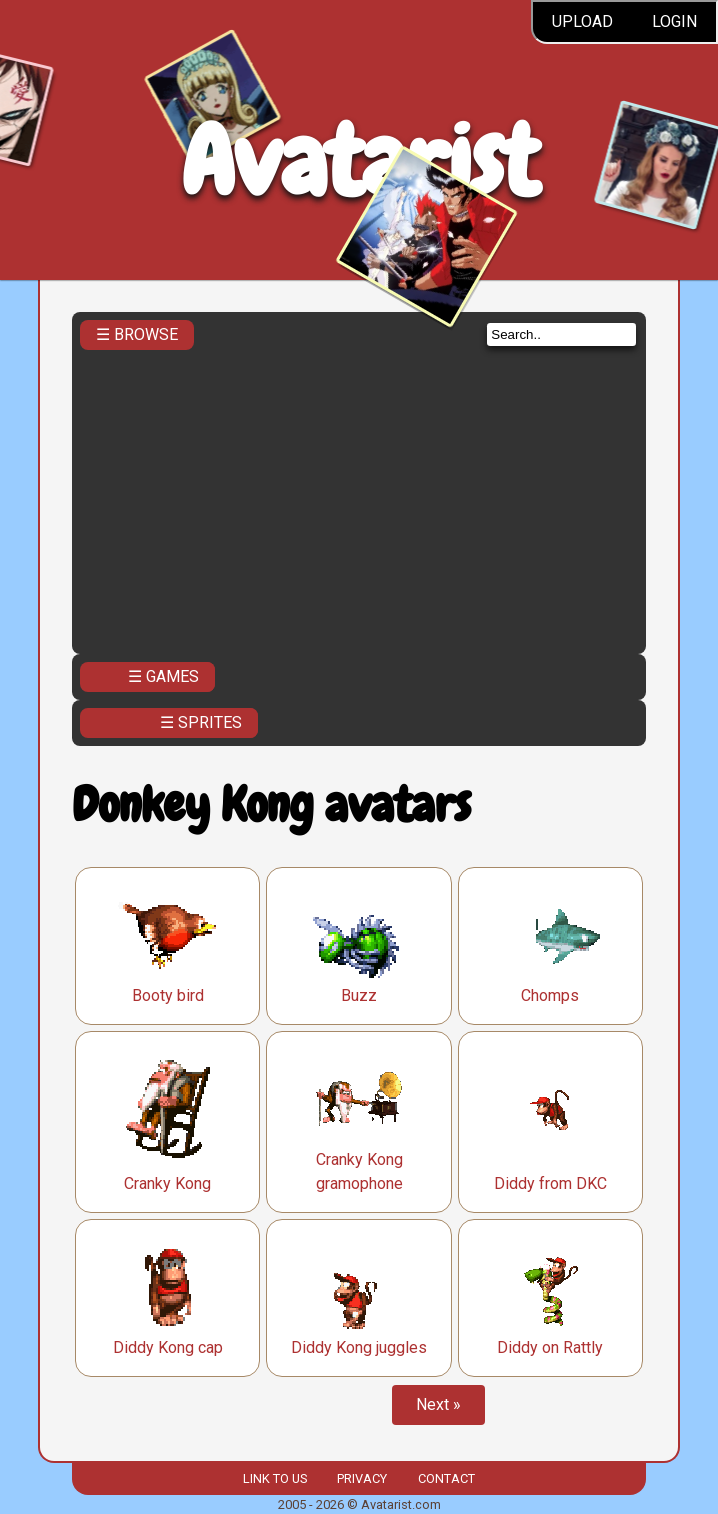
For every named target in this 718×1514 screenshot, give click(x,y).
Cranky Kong (167, 1183)
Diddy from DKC (550, 1183)
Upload (582, 21)
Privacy (362, 1478)
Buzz (359, 995)
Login (674, 21)
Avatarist (359, 161)
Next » (438, 1404)
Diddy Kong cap (168, 1347)
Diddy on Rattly (550, 1347)
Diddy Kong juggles (359, 1347)
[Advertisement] (359, 496)
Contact (446, 1478)
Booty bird (168, 995)
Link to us (275, 1478)
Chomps (550, 995)
